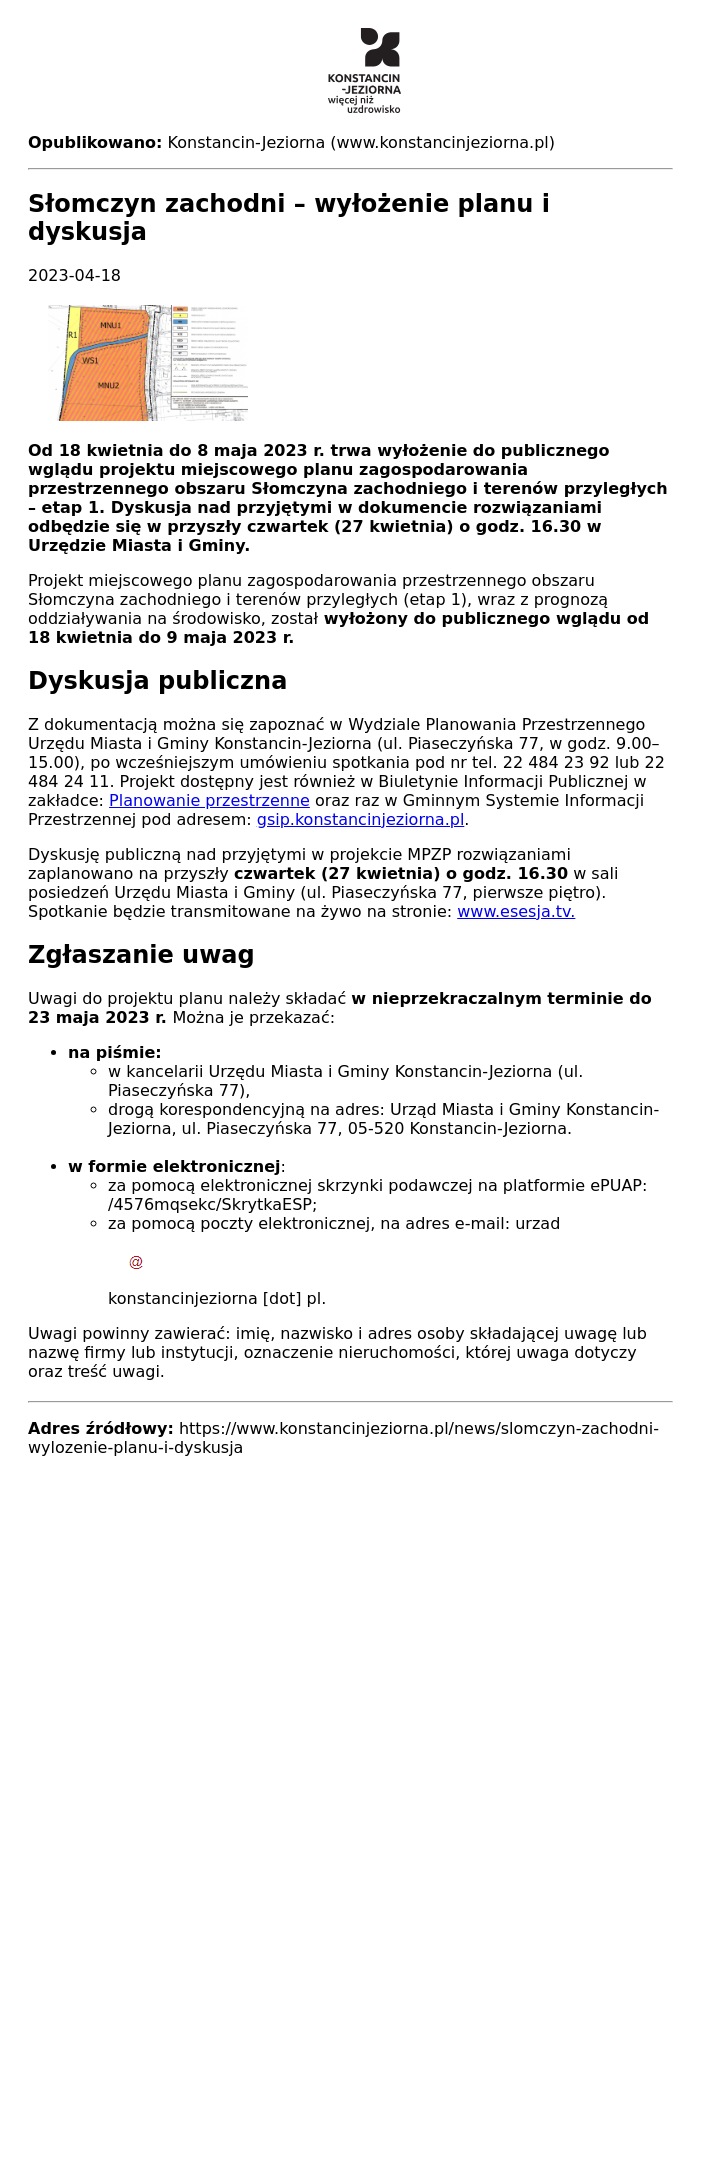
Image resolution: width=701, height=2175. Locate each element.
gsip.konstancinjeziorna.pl (361, 819)
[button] (350, 363)
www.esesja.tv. (516, 911)
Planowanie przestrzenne (209, 800)
